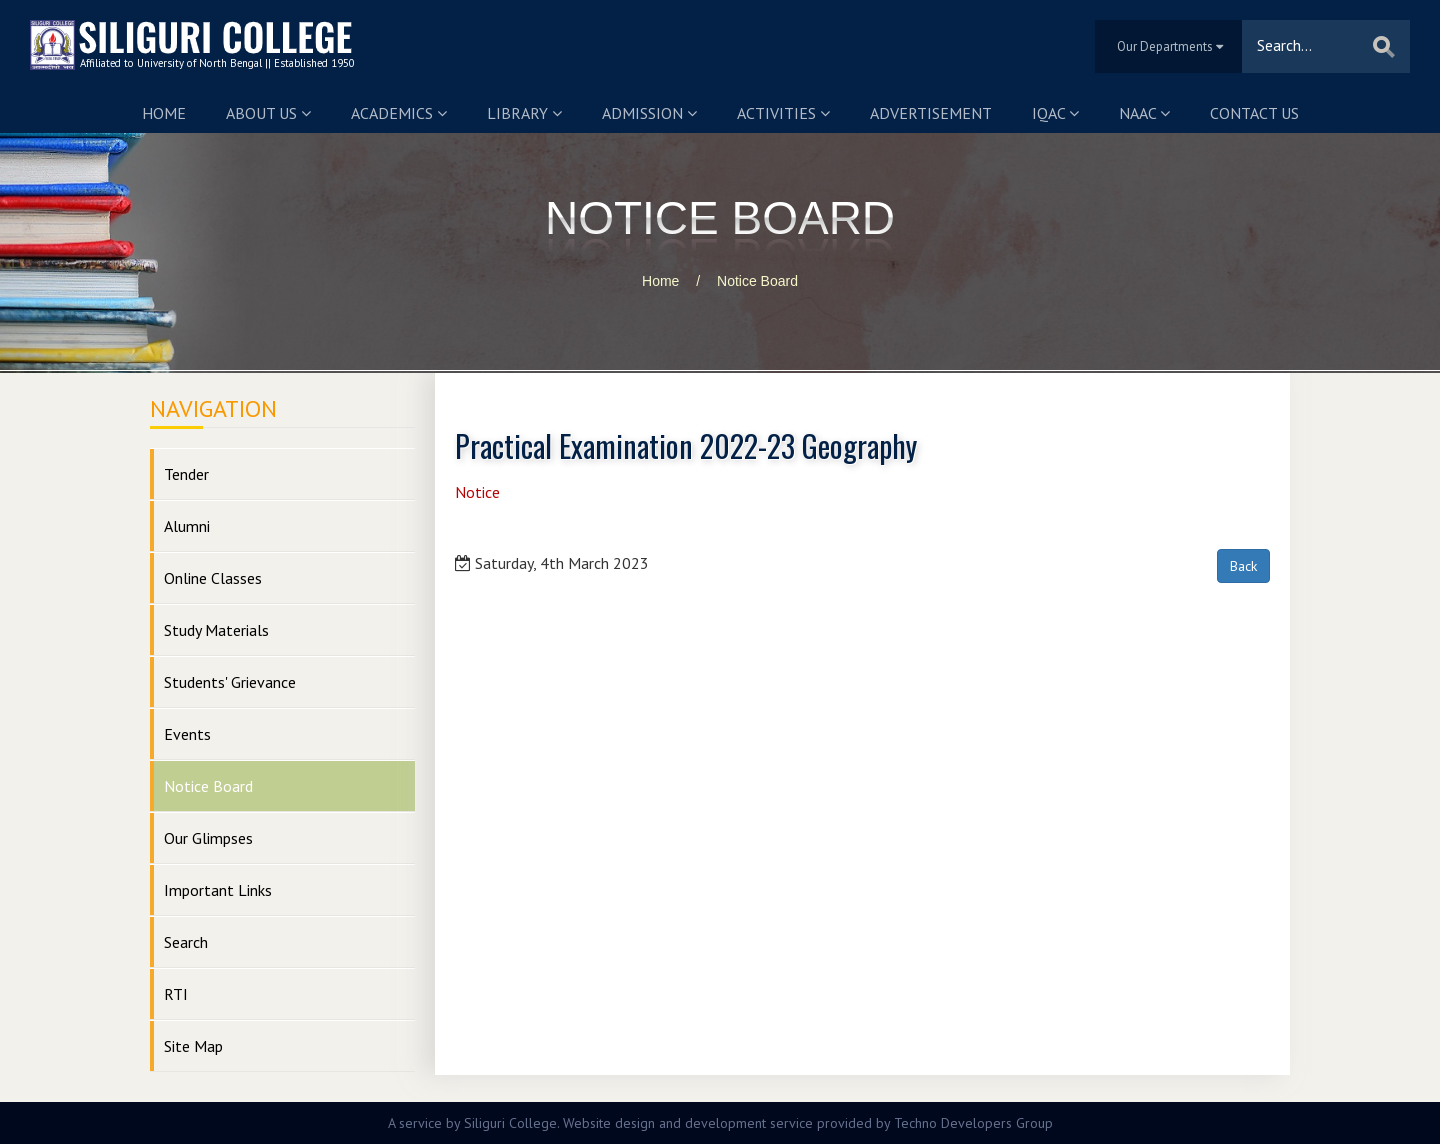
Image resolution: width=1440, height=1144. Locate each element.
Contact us (1254, 113)
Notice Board (757, 281)
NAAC (1144, 113)
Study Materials (216, 630)
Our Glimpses (208, 838)
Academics (399, 113)
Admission (649, 113)
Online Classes (213, 578)
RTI (176, 994)
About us (268, 113)
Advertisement (931, 113)
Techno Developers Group (973, 1123)
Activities (783, 113)
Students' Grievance (230, 682)
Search (186, 942)
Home (164, 113)
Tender (186, 474)
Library (524, 113)
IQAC (1055, 113)
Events (187, 734)
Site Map (193, 1046)
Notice (477, 492)
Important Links (218, 890)
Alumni (187, 526)
